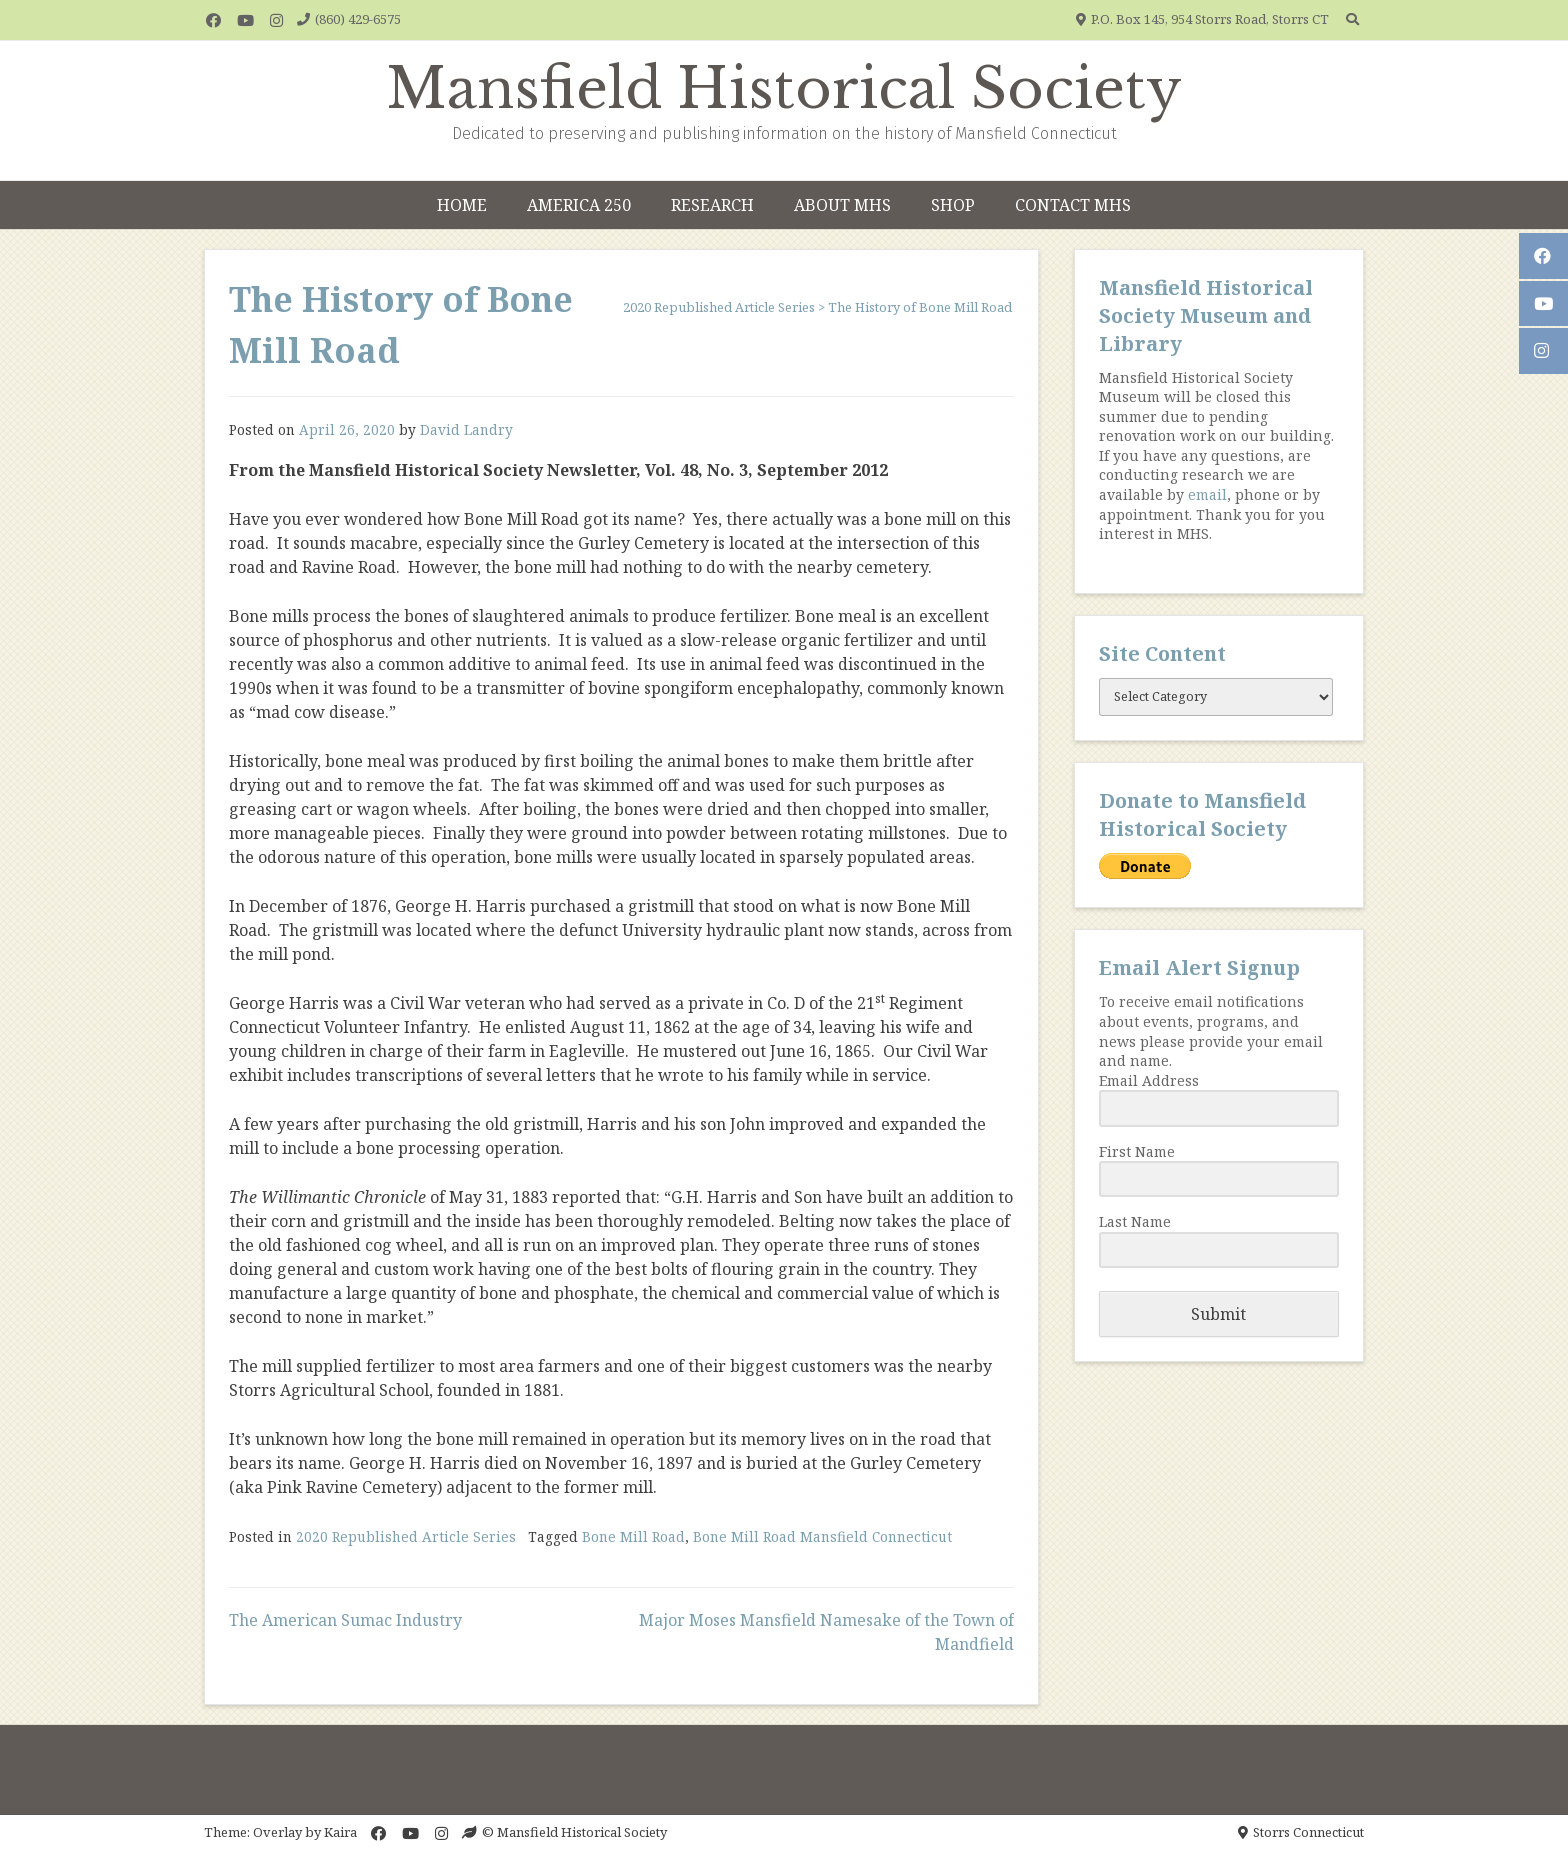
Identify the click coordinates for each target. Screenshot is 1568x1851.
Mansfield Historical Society (784, 89)
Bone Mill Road (633, 1536)
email (1207, 494)
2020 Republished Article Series (406, 1536)
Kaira (340, 1832)
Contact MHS (1073, 205)
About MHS (842, 205)
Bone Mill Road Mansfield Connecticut (822, 1536)
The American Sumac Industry (345, 1620)
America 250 (579, 205)
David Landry (466, 429)
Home (462, 205)
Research (712, 205)
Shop (953, 205)
